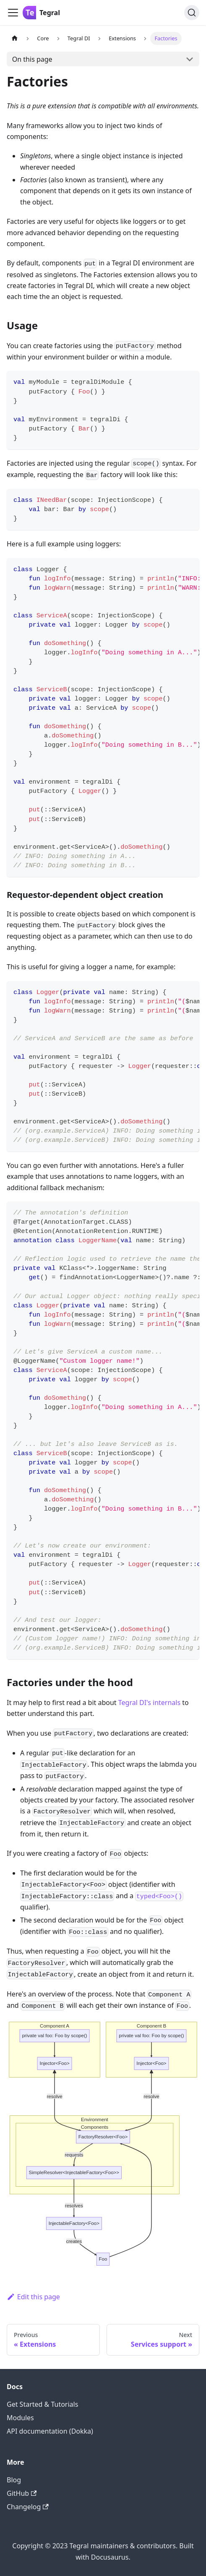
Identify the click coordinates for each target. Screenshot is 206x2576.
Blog (14, 2479)
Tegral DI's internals (149, 1702)
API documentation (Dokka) (50, 2431)
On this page (32, 59)
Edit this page (33, 2296)
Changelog (28, 2506)
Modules (20, 2417)
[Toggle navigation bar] (13, 12)
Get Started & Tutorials (42, 2404)
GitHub (22, 2493)
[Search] (191, 12)
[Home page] (15, 38)
